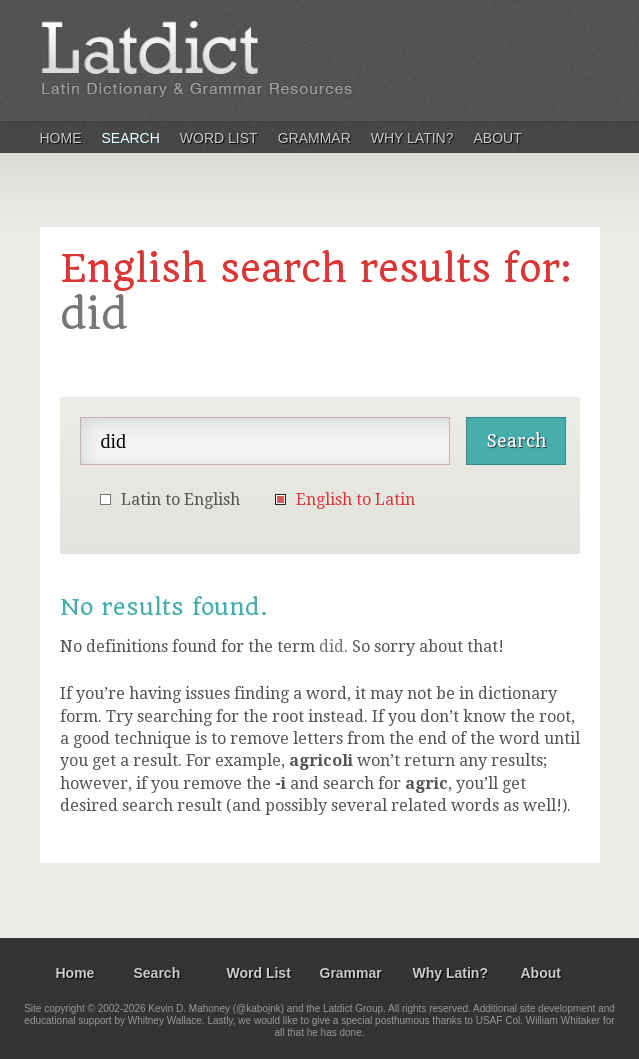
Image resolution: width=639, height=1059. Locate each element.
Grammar (314, 138)
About (498, 138)
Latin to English (180, 499)
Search (131, 138)
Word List (219, 138)
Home (61, 138)
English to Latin (355, 499)
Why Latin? (412, 138)
